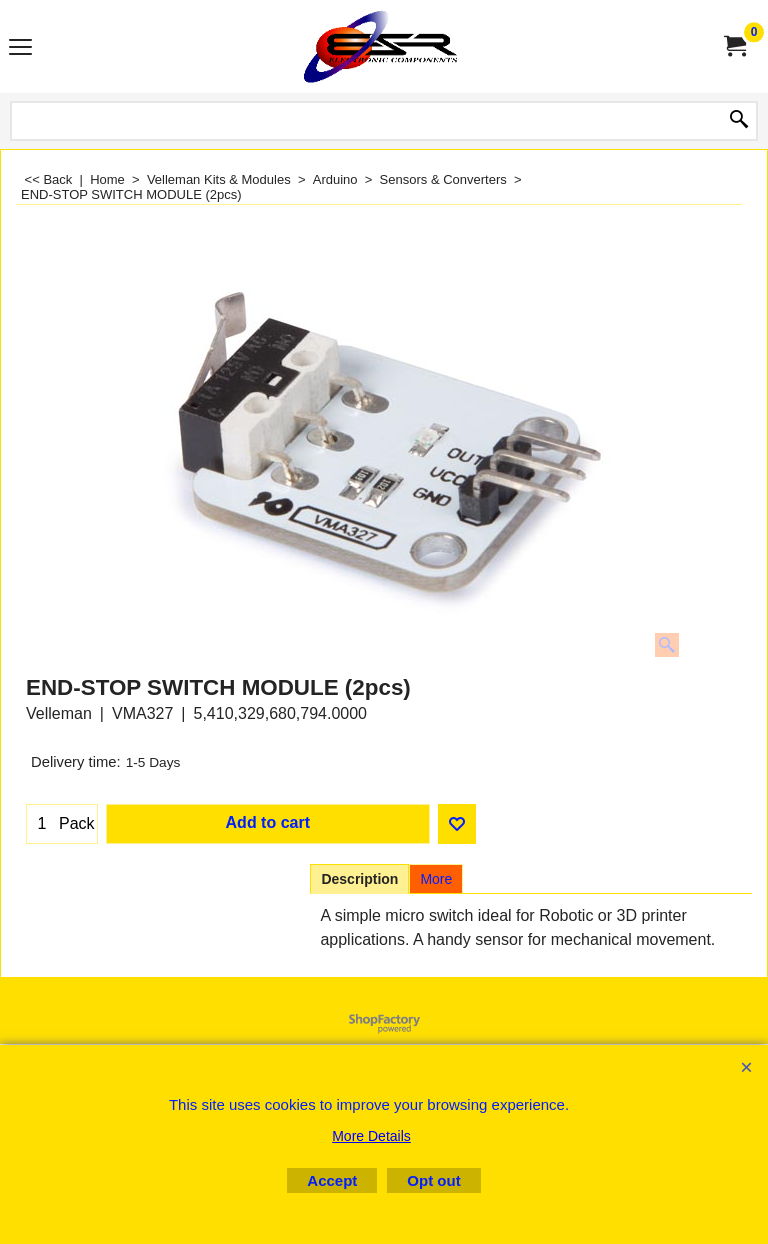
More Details (371, 1136)
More (436, 879)
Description (359, 879)
